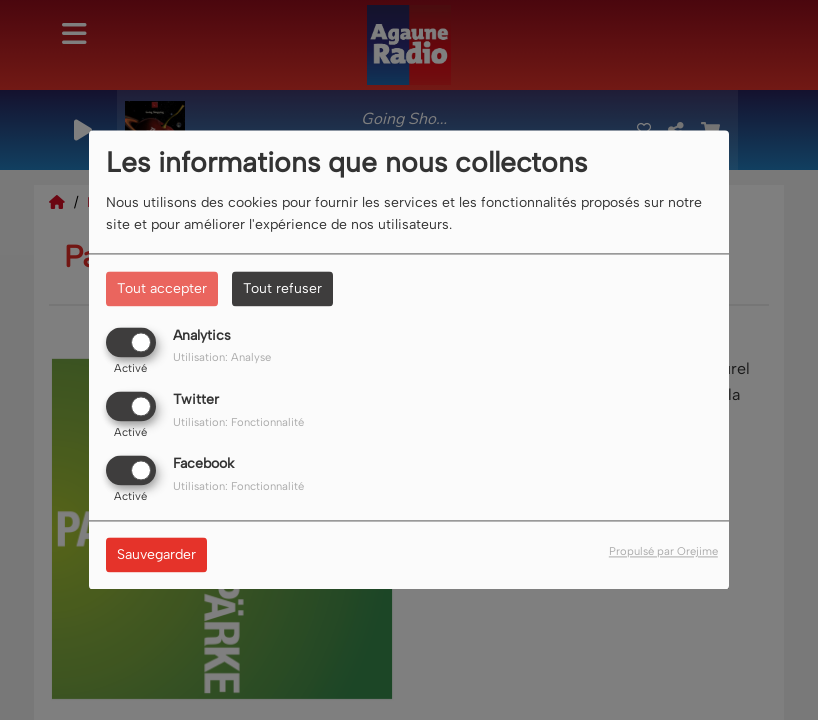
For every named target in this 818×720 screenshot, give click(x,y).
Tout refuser (282, 288)
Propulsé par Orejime (663, 552)
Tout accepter (162, 288)
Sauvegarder (156, 555)
